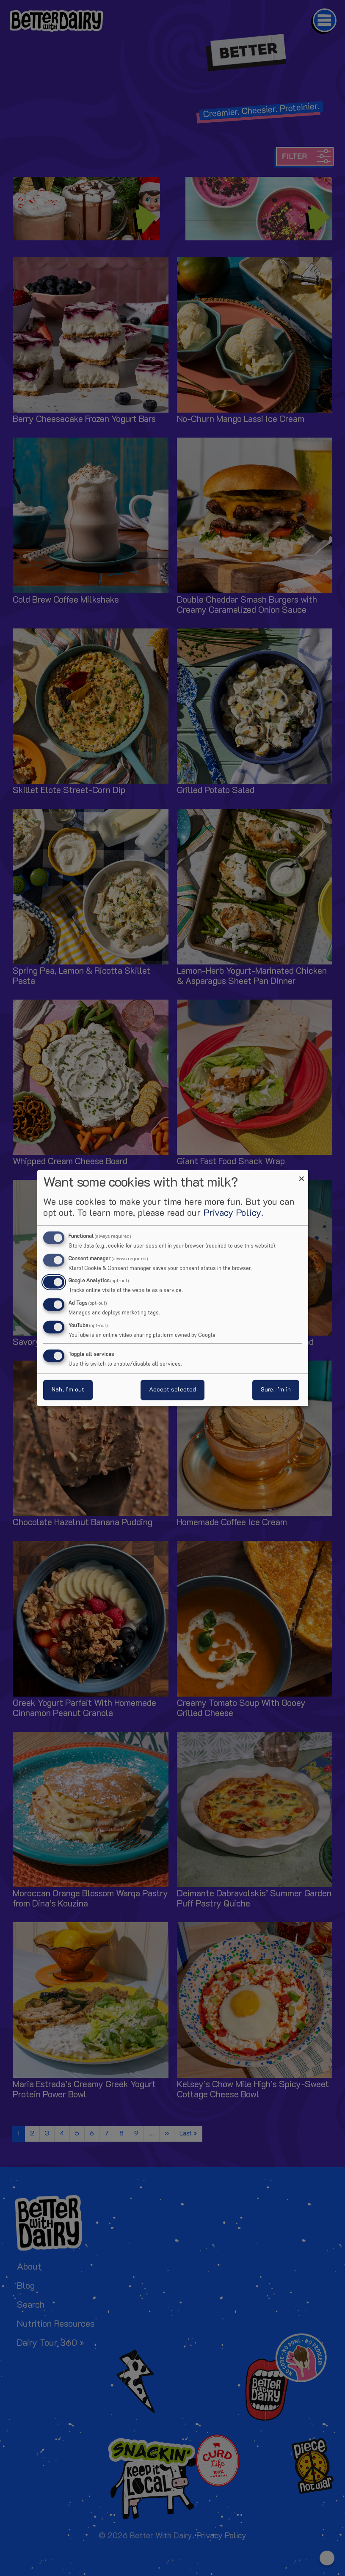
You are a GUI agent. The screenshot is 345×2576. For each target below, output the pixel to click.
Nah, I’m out (68, 1390)
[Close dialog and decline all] (301, 1175)
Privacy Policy (232, 1213)
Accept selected (172, 1390)
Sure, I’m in (276, 1390)
